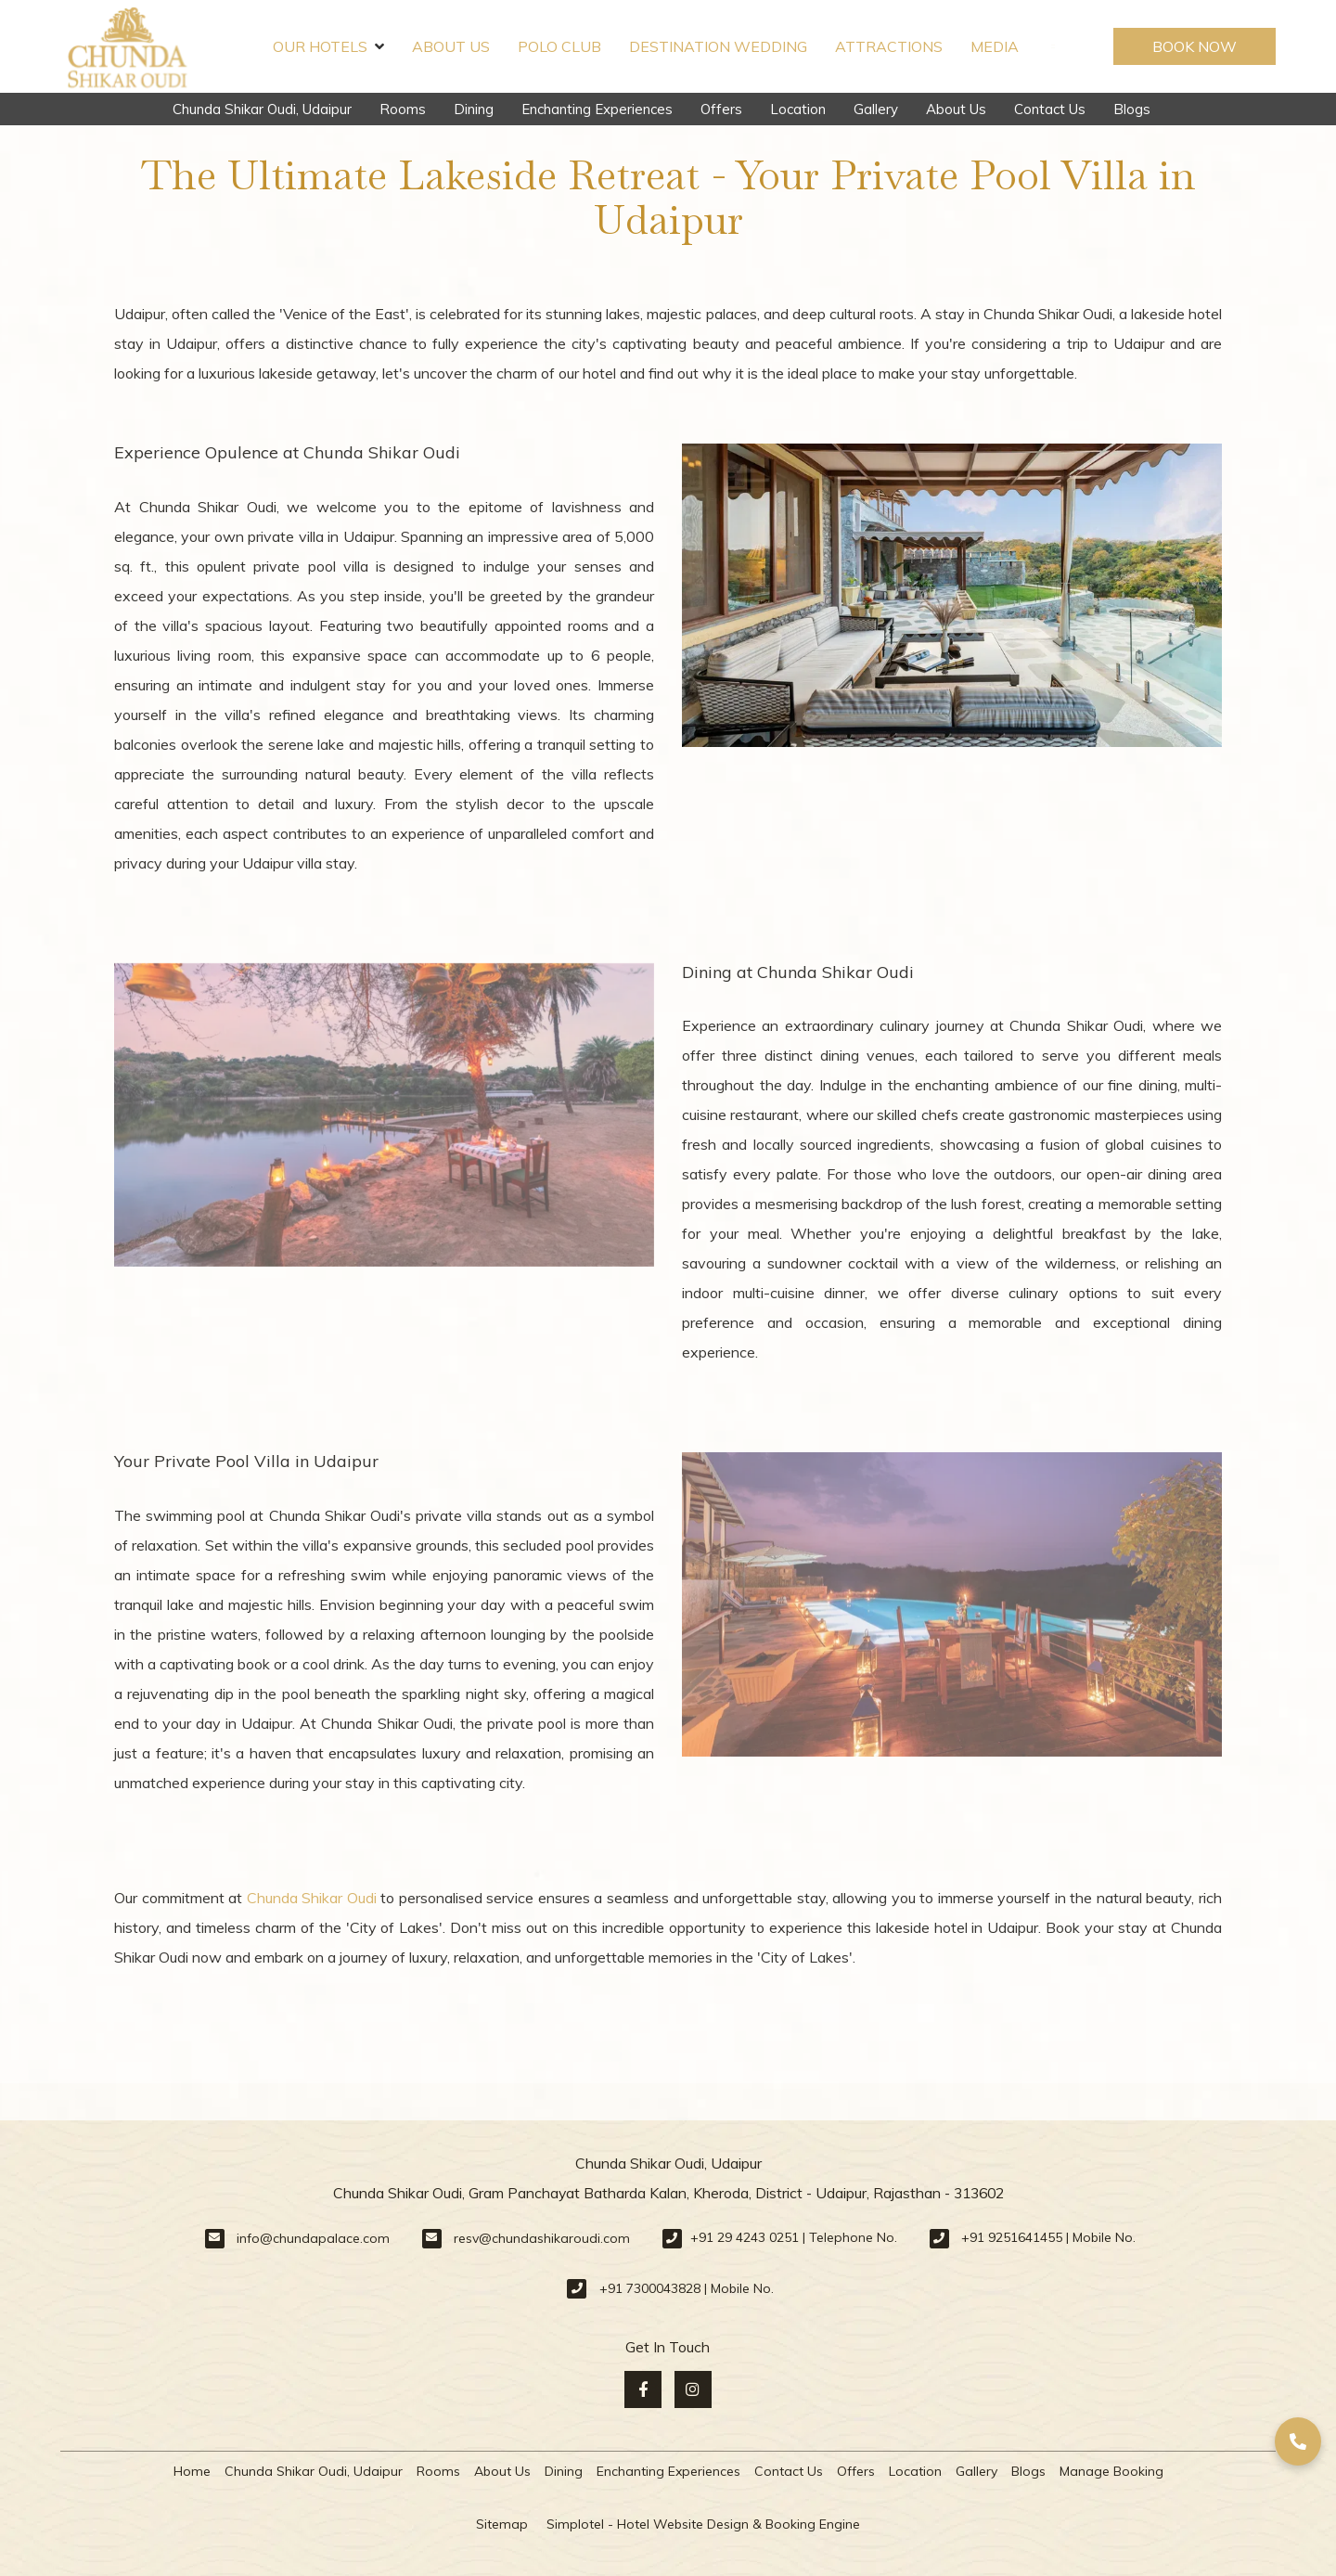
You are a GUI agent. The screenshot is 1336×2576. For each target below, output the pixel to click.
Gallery (876, 109)
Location (798, 109)
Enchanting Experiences (597, 109)
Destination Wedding (718, 46)
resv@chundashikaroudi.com (542, 2238)
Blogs (1131, 109)
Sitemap (502, 2524)
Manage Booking (1111, 2471)
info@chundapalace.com (313, 2238)
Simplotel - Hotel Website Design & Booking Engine (703, 2524)
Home (192, 2471)
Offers (721, 109)
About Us (451, 46)
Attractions (889, 46)
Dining (474, 109)
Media (994, 46)
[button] (1298, 2441)
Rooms (402, 109)
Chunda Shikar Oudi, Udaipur (262, 109)
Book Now (1194, 46)
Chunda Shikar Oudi (312, 1897)
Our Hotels (328, 46)
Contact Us (1050, 109)
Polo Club (559, 46)
